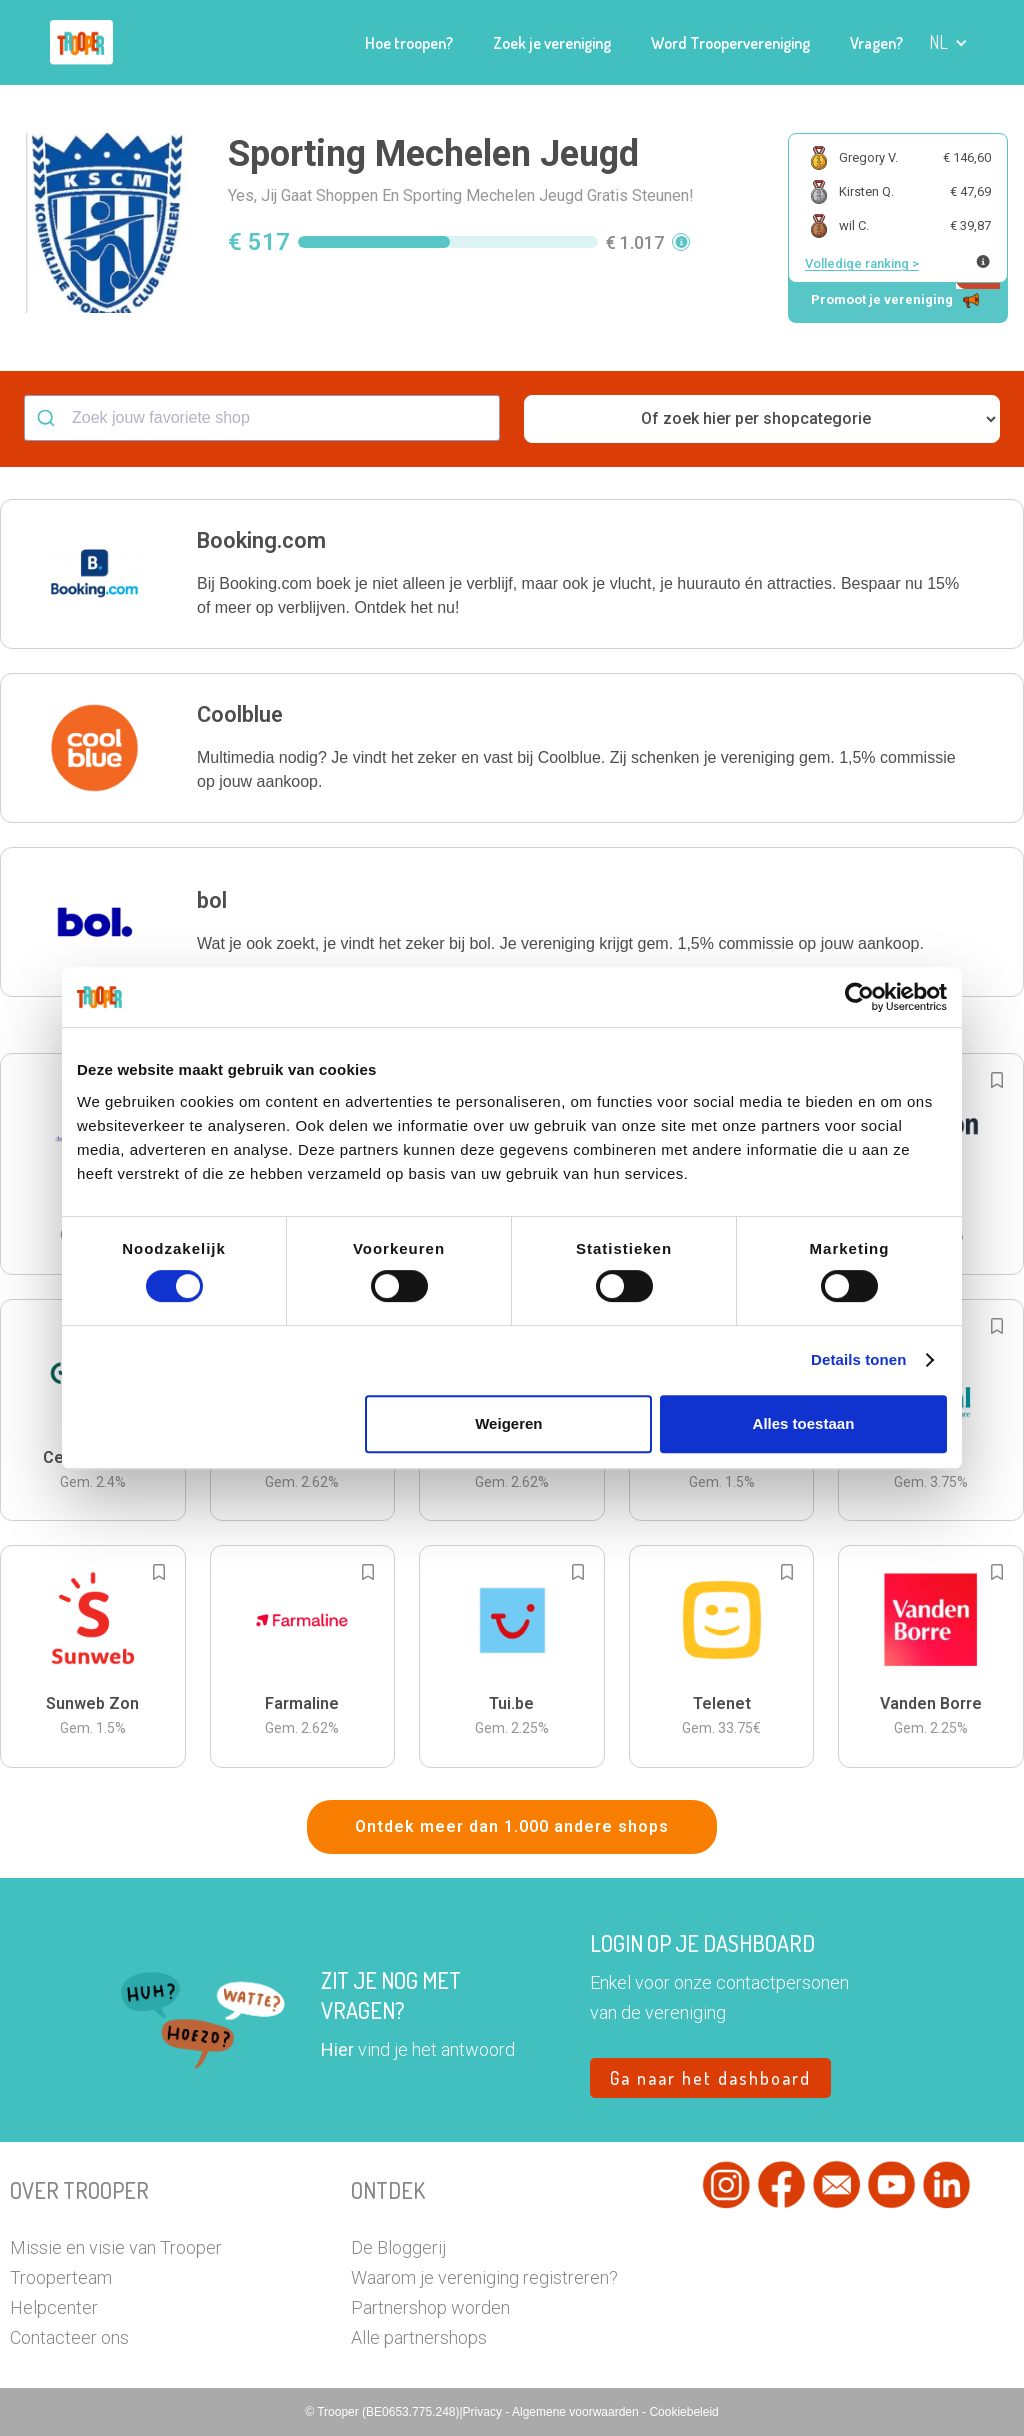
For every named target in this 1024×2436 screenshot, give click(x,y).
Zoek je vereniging (552, 43)
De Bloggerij (398, 2247)
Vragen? (876, 43)
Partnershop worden (430, 2307)
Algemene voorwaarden (577, 2412)
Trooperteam (61, 2277)
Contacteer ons (69, 2337)
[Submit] (48, 418)
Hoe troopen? (409, 43)
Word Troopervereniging (730, 43)
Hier (337, 2049)
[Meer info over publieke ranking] (983, 261)
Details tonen (858, 1359)
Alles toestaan (804, 1423)
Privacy (484, 2412)
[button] (948, 42)
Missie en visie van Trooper (116, 2247)
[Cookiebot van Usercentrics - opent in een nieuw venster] (859, 997)
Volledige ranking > (862, 263)
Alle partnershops (419, 2337)
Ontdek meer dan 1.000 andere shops (512, 1826)
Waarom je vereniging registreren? (484, 2277)
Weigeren (508, 1423)
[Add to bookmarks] (997, 1080)
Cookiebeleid (683, 2412)
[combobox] (262, 418)
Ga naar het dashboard (710, 2078)
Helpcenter (54, 2307)
